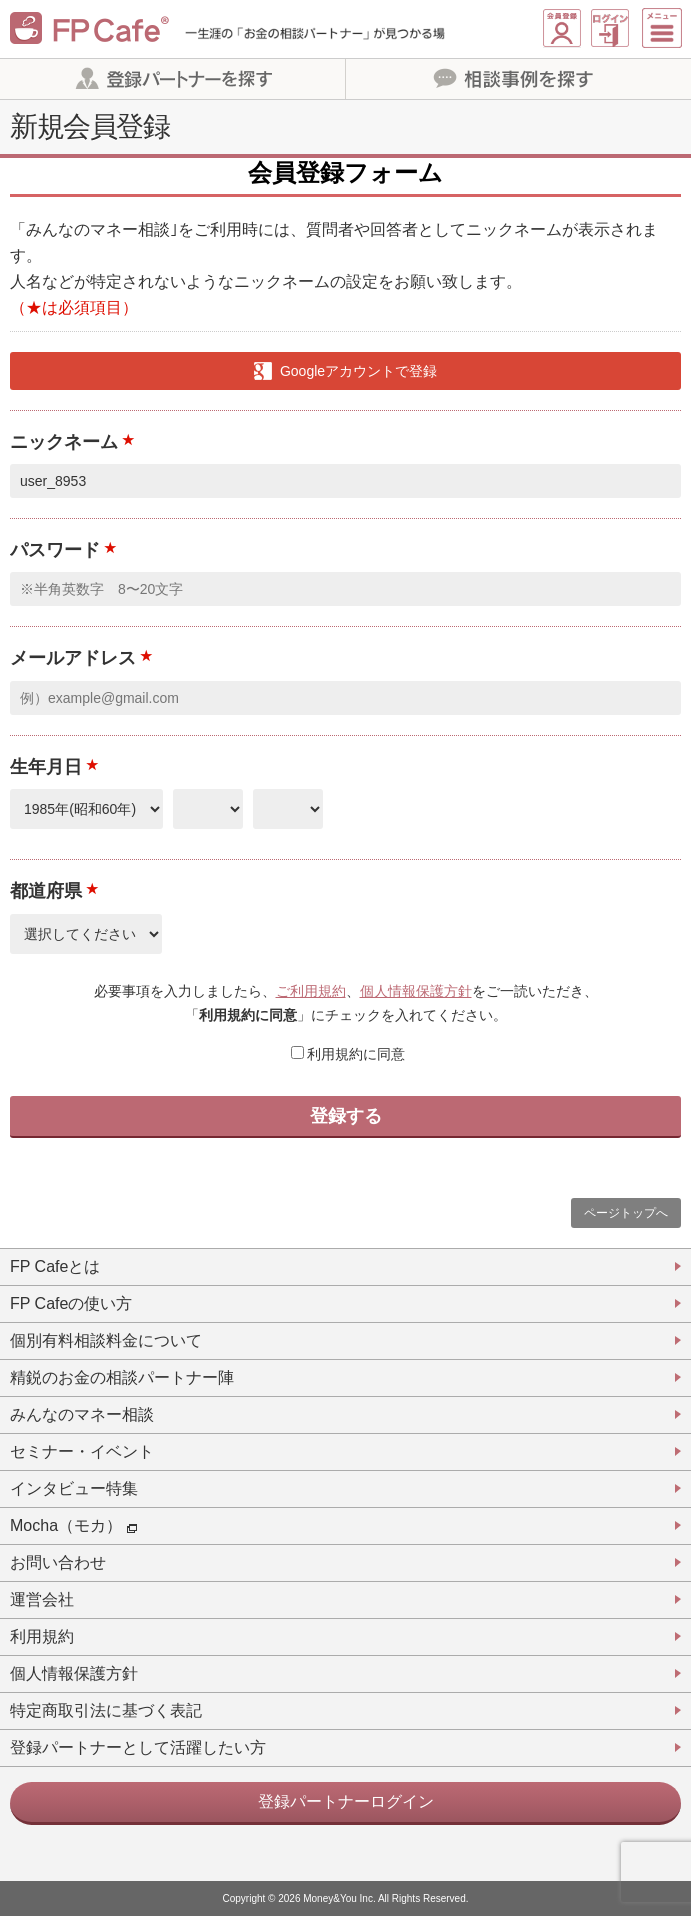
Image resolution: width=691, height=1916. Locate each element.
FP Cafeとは (55, 1266)
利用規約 (42, 1636)
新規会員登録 (562, 28)
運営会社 (42, 1599)
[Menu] (663, 28)
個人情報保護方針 (416, 991)
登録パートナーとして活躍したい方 (138, 1747)
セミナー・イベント (82, 1451)
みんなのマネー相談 (82, 1414)
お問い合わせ (58, 1562)
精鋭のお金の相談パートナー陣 (122, 1377)
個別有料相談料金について (106, 1340)
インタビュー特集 (74, 1488)
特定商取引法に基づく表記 (106, 1710)
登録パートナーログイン (346, 1801)
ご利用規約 (311, 991)
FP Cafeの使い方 (71, 1303)
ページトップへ (626, 1213)
